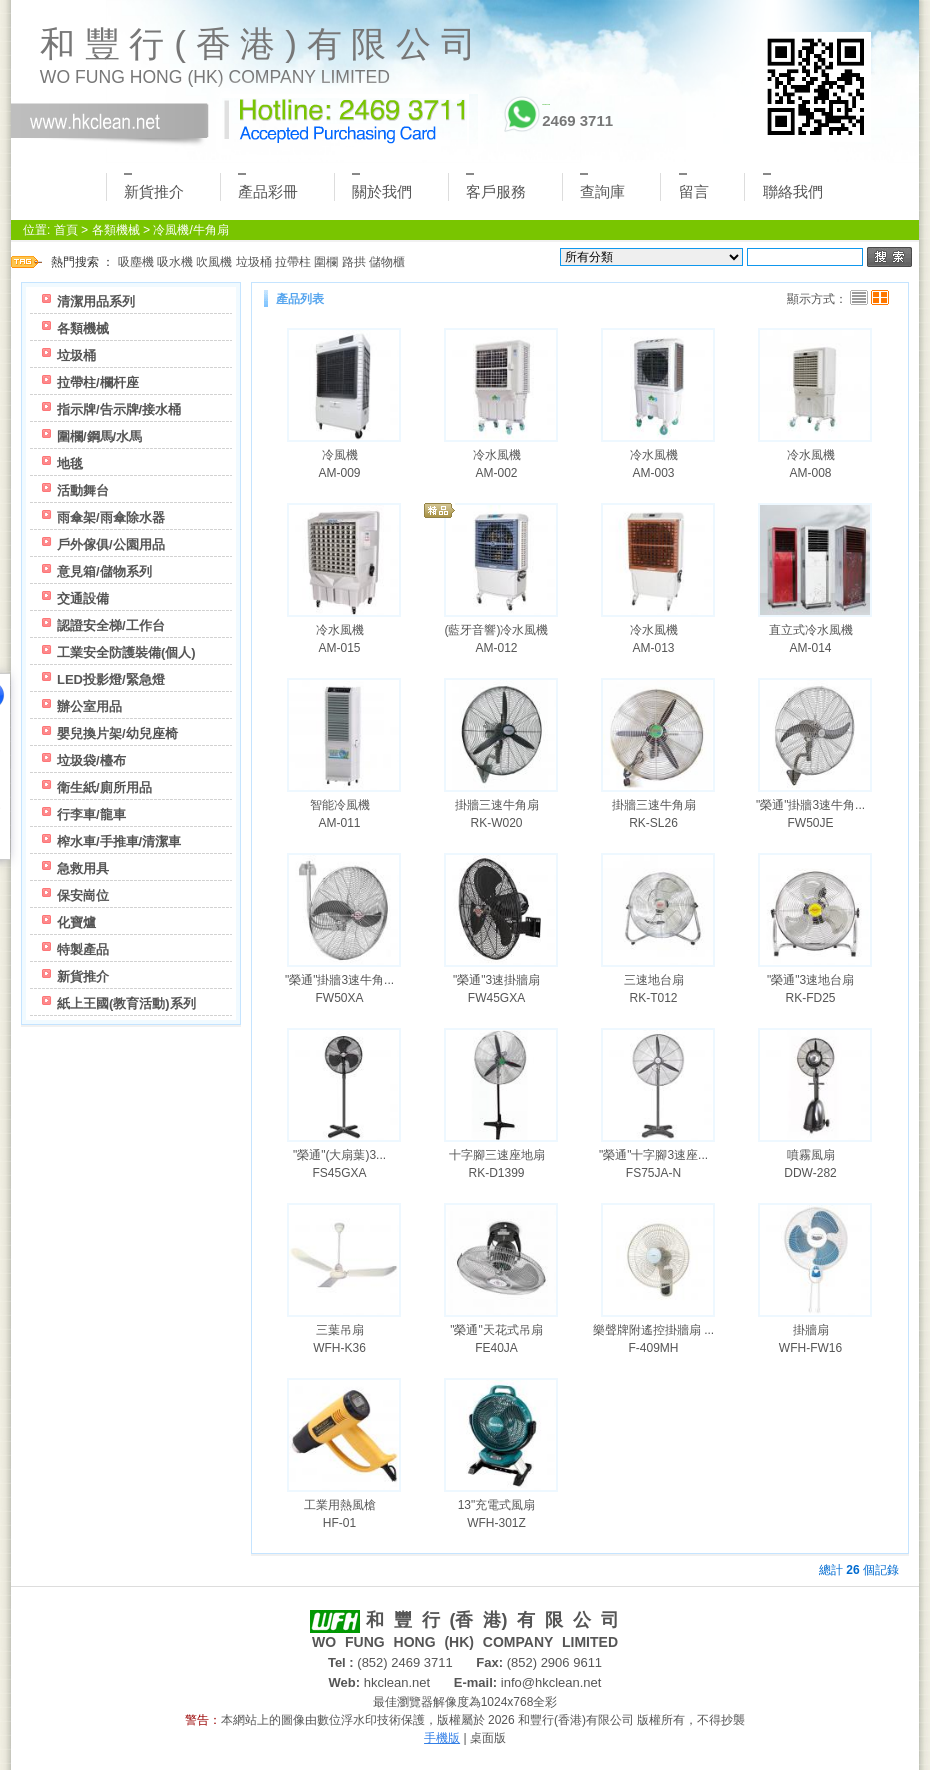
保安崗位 (83, 895)
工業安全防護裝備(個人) (126, 652)
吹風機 (214, 262)
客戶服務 (496, 186)
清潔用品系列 (96, 301)
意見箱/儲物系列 (104, 571)
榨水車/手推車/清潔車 (119, 841)
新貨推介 (154, 186)
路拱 (354, 262)
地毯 (70, 463)
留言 (694, 186)
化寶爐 (76, 922)
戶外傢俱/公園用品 (111, 544)
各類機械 (116, 230)
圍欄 (326, 262)
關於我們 (382, 186)
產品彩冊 (268, 186)
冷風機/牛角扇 (190, 230)
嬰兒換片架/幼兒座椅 (117, 733)
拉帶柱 (293, 262)
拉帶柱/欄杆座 (98, 382)
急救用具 (83, 868)
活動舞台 (83, 490)
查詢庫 (602, 186)
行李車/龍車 (91, 814)
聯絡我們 (793, 186)
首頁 (66, 230)
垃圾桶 (254, 262)
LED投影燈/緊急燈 (111, 679)
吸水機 (175, 262)
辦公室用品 (89, 706)
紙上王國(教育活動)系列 (126, 1003)
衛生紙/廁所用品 (104, 787)
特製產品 (83, 949)
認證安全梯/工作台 (111, 625)
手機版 (442, 1738)
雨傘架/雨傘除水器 (111, 517)
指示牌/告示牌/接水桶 (119, 409)
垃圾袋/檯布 (91, 760)
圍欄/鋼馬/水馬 (99, 436)
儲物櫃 (387, 262)
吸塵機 (136, 262)
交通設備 (83, 598)
